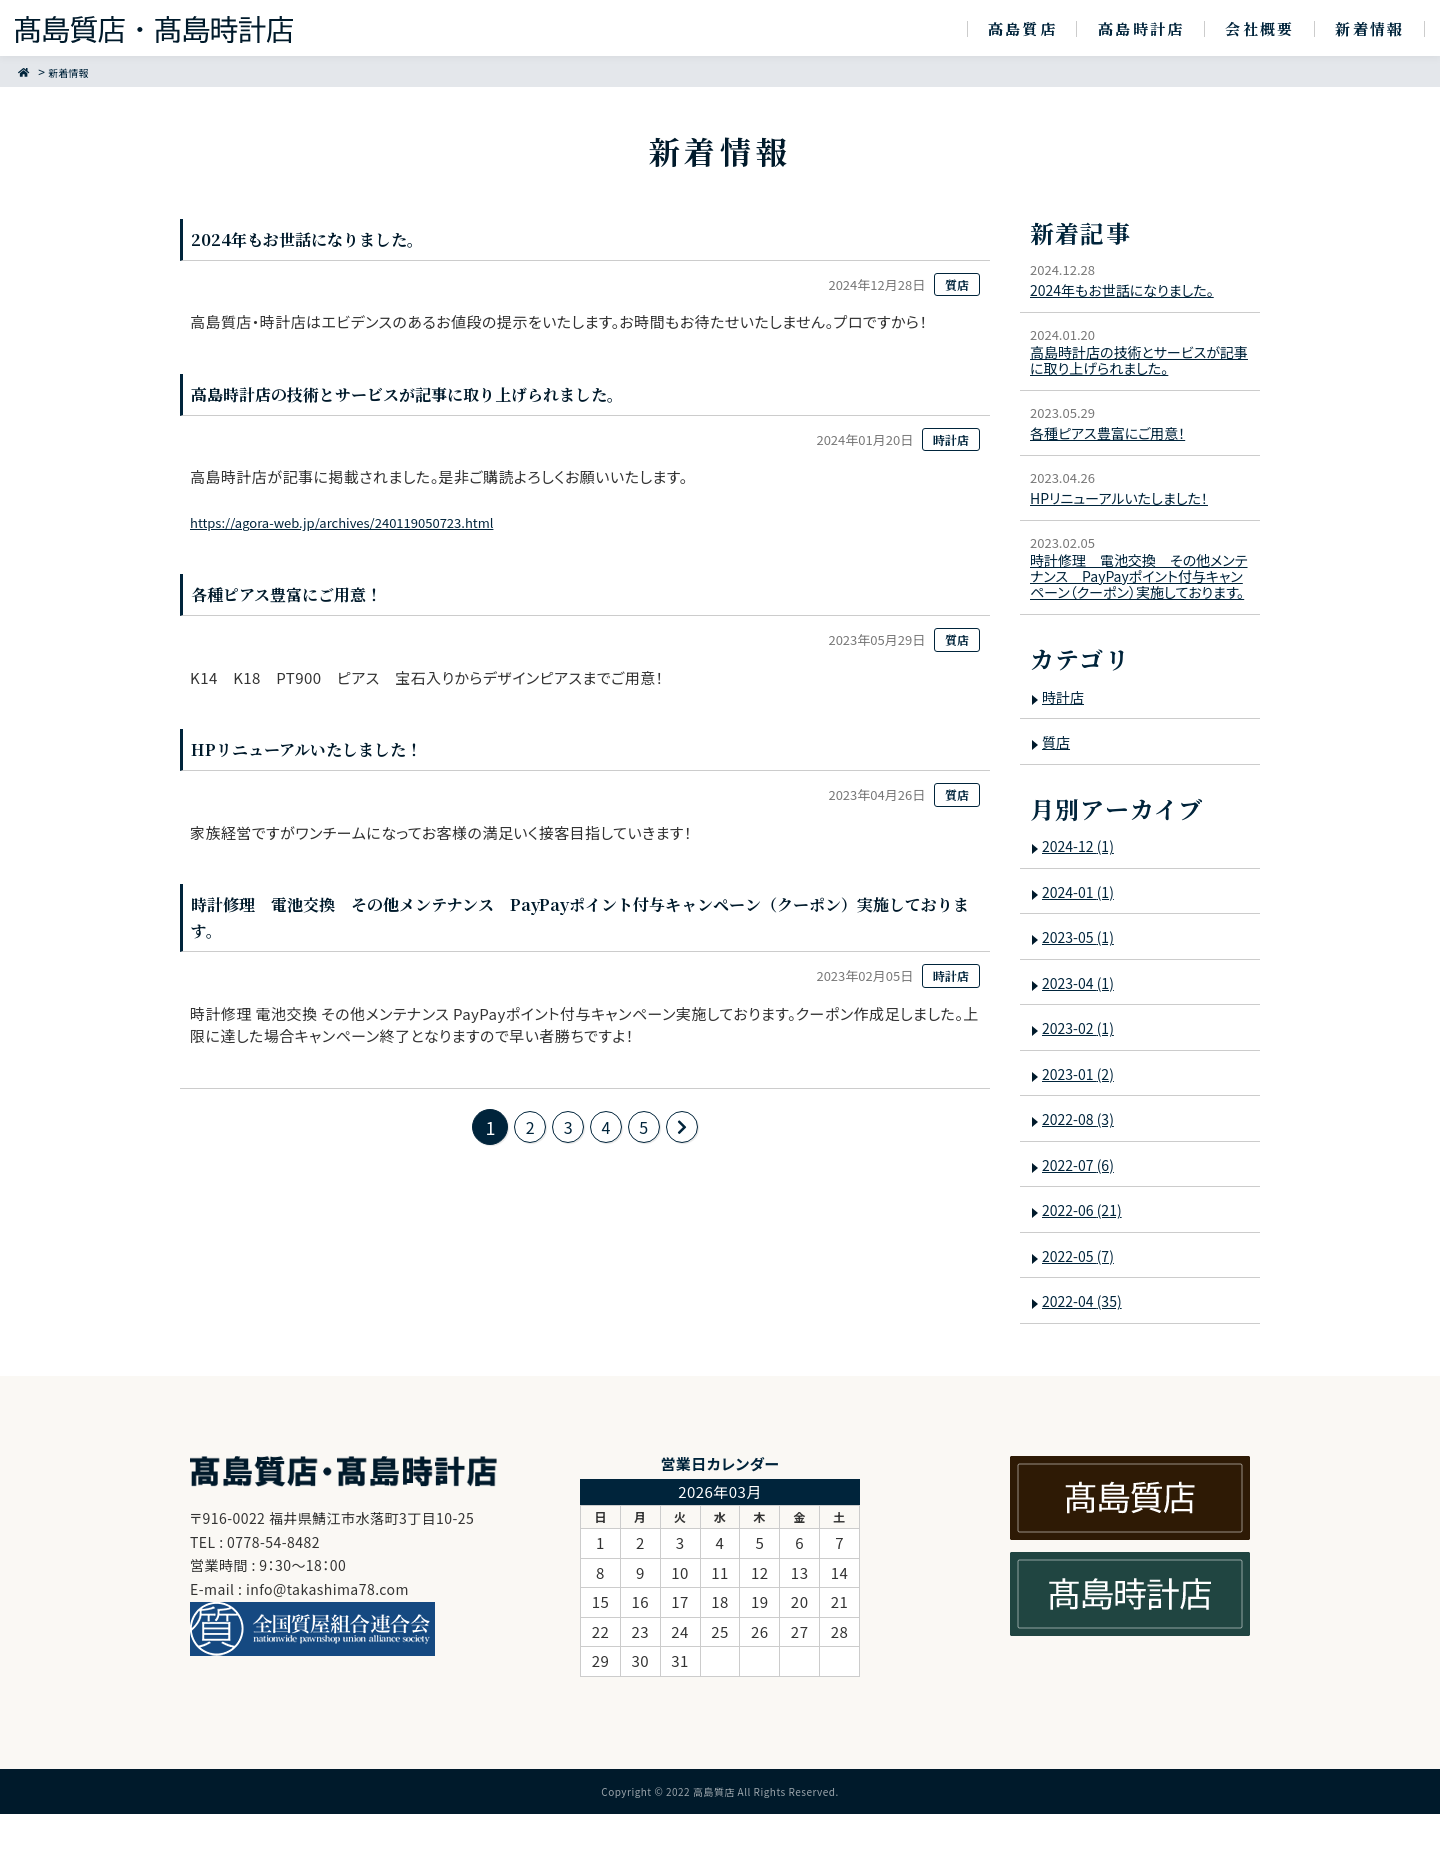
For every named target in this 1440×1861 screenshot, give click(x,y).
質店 (1057, 789)
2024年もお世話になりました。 (1132, 289)
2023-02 (1083, 1075)
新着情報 (77, 71)
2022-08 (1083, 1166)
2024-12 (1083, 893)
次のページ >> (690, 1138)
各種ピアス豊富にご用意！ (1116, 442)
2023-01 (1083, 1121)
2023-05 (1083, 984)
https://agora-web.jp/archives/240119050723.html (375, 526)
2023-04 (1083, 1030)
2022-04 (1087, 1348)
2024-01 (1083, 939)
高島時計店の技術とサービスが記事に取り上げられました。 (1135, 366)
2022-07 (1083, 1212)
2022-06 (1087, 1257)
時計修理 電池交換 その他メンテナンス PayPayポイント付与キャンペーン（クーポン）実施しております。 (1139, 606)
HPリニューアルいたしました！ (1128, 507)
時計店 (1065, 743)
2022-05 (1083, 1303)
